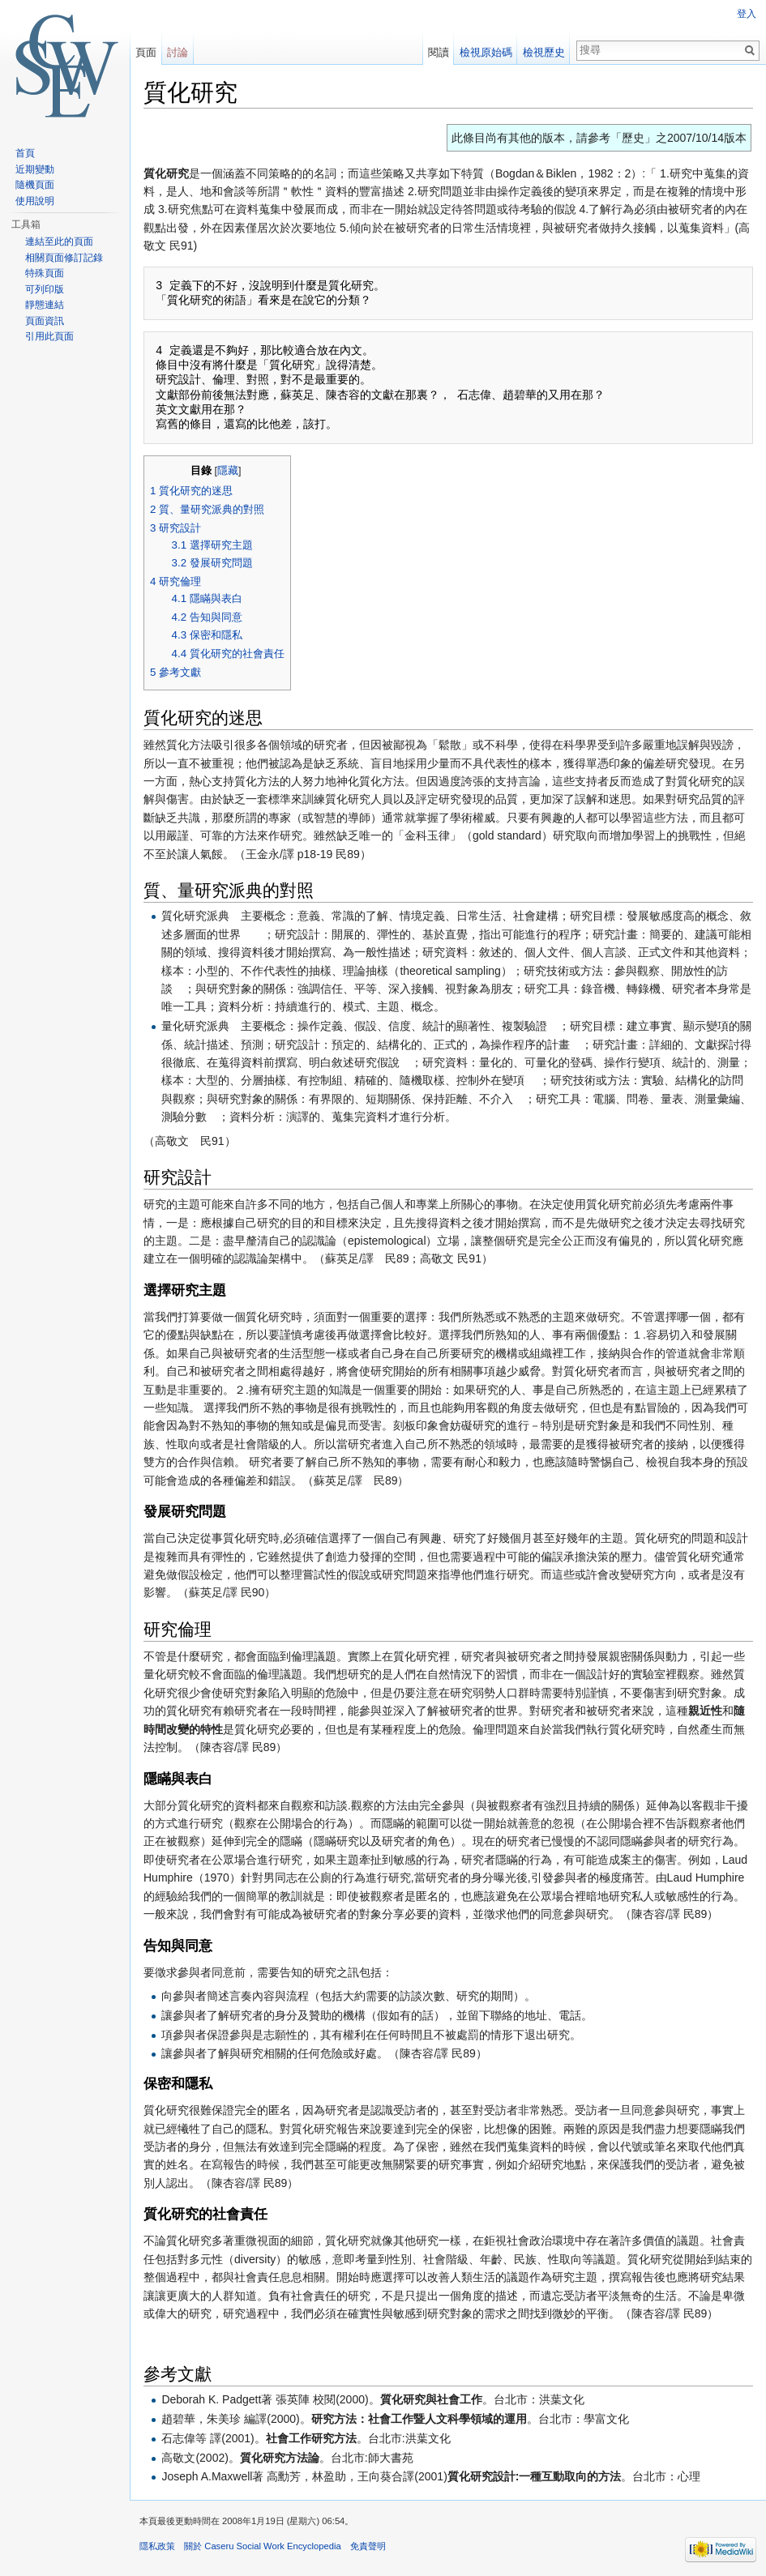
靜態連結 (44, 304)
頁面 (145, 52)
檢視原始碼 (486, 52)
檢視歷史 (544, 52)
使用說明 (34, 201)
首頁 (25, 153)
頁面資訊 (44, 321)
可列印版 (44, 289)
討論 (177, 52)
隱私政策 (157, 2546)
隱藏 (227, 470)
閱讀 (438, 52)
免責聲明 (368, 2546)
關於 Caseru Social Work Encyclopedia (262, 2546)
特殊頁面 (44, 273)
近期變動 (34, 169)
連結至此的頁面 (59, 241)
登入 (746, 13)
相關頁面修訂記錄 (64, 257)
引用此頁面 (49, 336)
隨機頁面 (34, 184)
